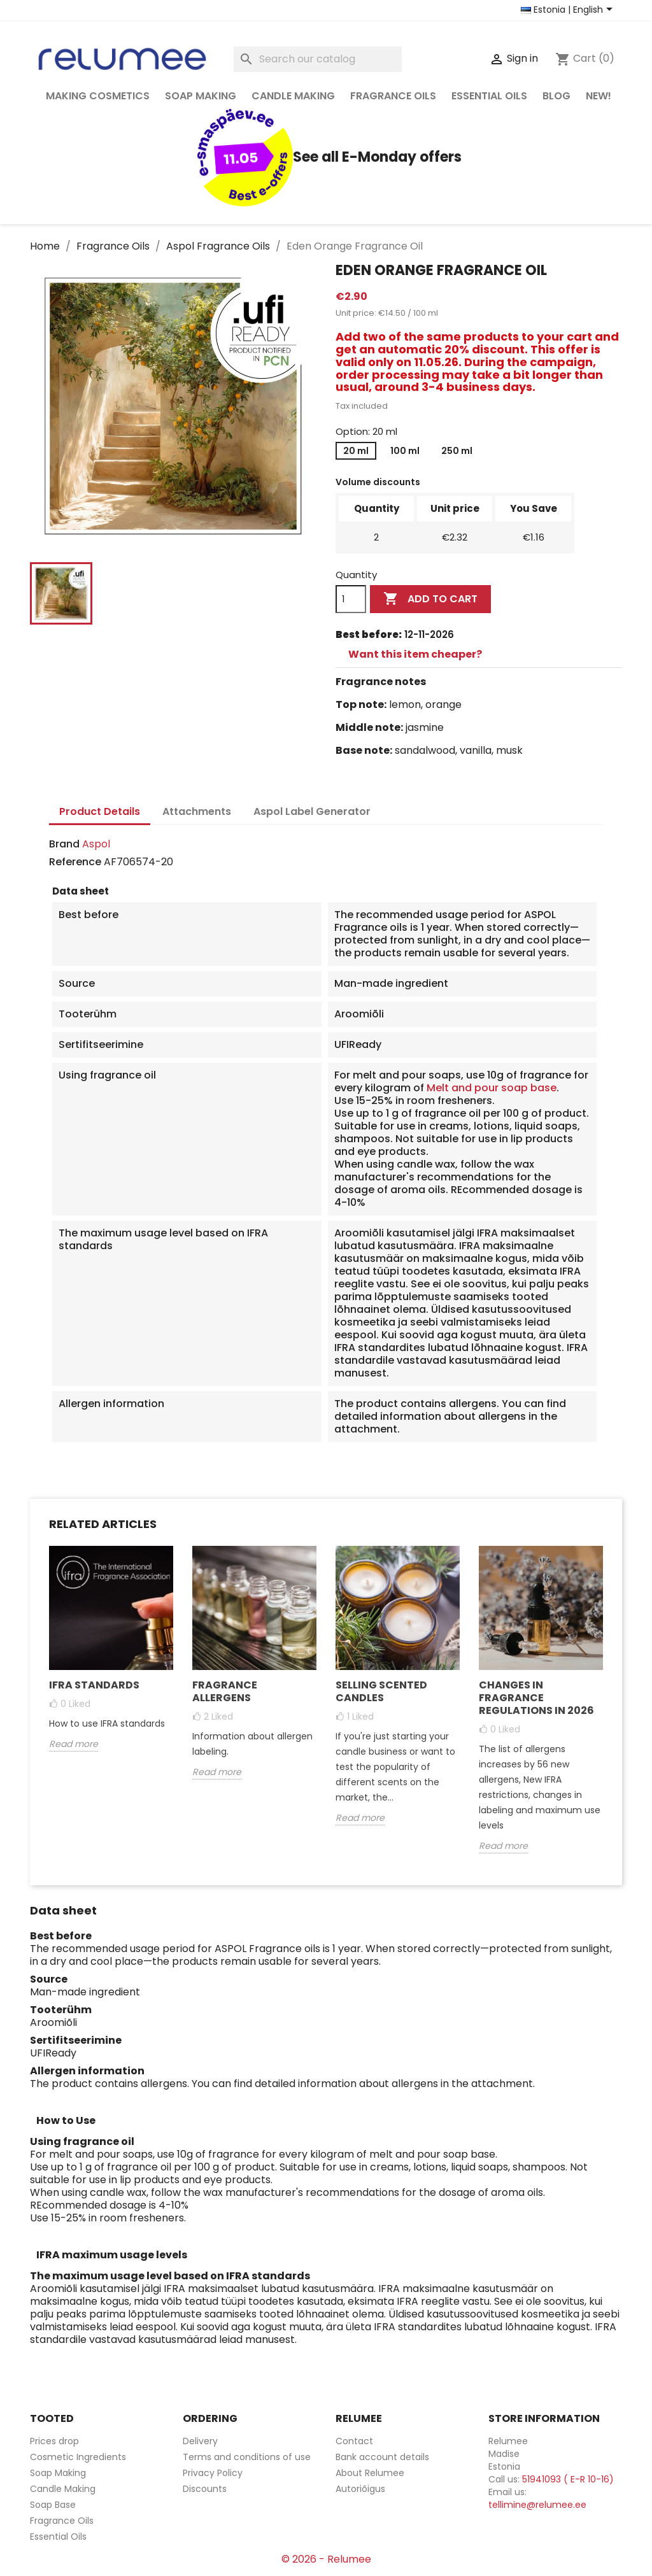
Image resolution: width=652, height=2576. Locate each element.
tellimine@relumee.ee (537, 2504)
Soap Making (200, 95)
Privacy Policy (213, 2472)
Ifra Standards (94, 1685)
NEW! (598, 95)
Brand (64, 844)
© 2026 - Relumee (326, 2559)
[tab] (479, 655)
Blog (556, 95)
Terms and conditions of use (247, 2457)
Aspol (96, 844)
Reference (75, 862)
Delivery (200, 2441)
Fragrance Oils (393, 95)
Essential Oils (489, 95)
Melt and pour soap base (491, 1087)
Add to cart (430, 599)
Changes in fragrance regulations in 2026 (536, 1698)
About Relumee (370, 2472)
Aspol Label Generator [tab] (312, 811)
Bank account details (382, 2457)
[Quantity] (351, 599)
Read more (73, 1743)
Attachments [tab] (196, 811)
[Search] (318, 59)
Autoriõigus (360, 2488)
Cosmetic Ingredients (78, 2457)
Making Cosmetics (98, 95)
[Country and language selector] (569, 10)
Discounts (205, 2488)
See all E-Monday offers (326, 157)
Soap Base (53, 2504)
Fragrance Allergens (224, 1691)
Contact (354, 2441)
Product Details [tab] (99, 811)
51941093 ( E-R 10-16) (568, 2479)
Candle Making (293, 95)
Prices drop (54, 2441)
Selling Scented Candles (381, 1691)
